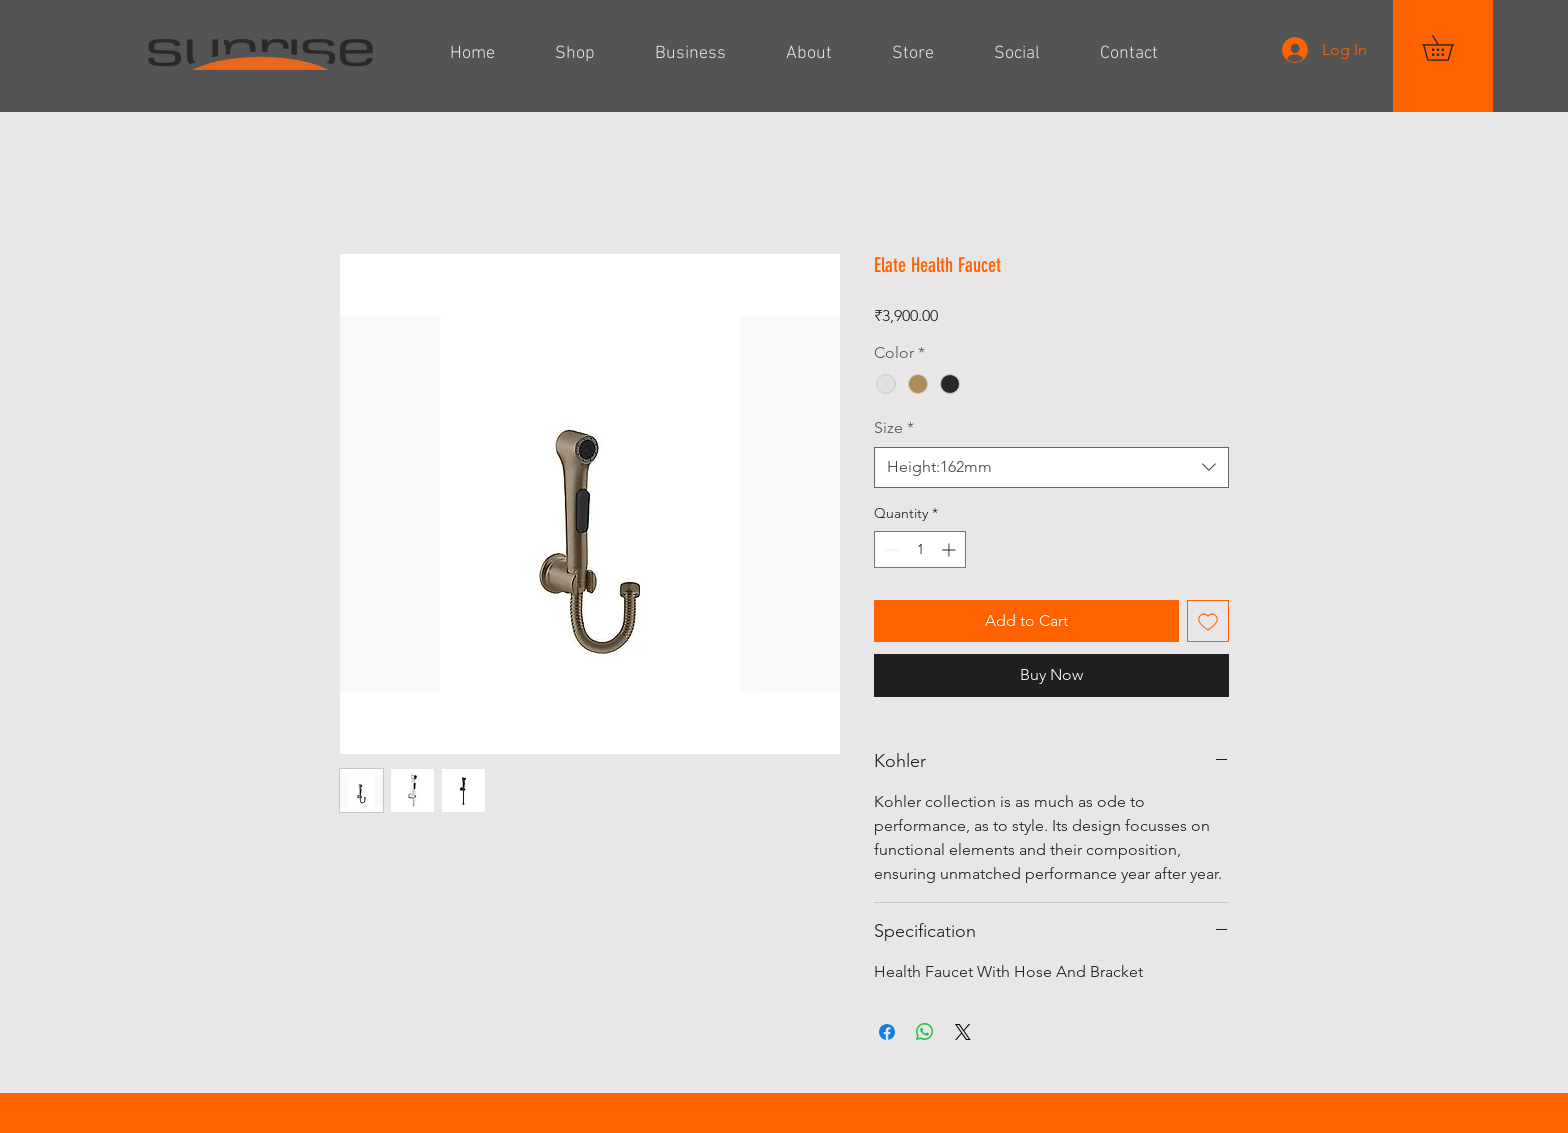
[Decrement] (889, 549)
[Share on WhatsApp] (925, 1032)
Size (894, 427)
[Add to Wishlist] (1208, 621)
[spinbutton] (920, 549)
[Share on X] (963, 1032)
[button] (1450, 48)
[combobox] (1051, 467)
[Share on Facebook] (887, 1032)
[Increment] (950, 549)
